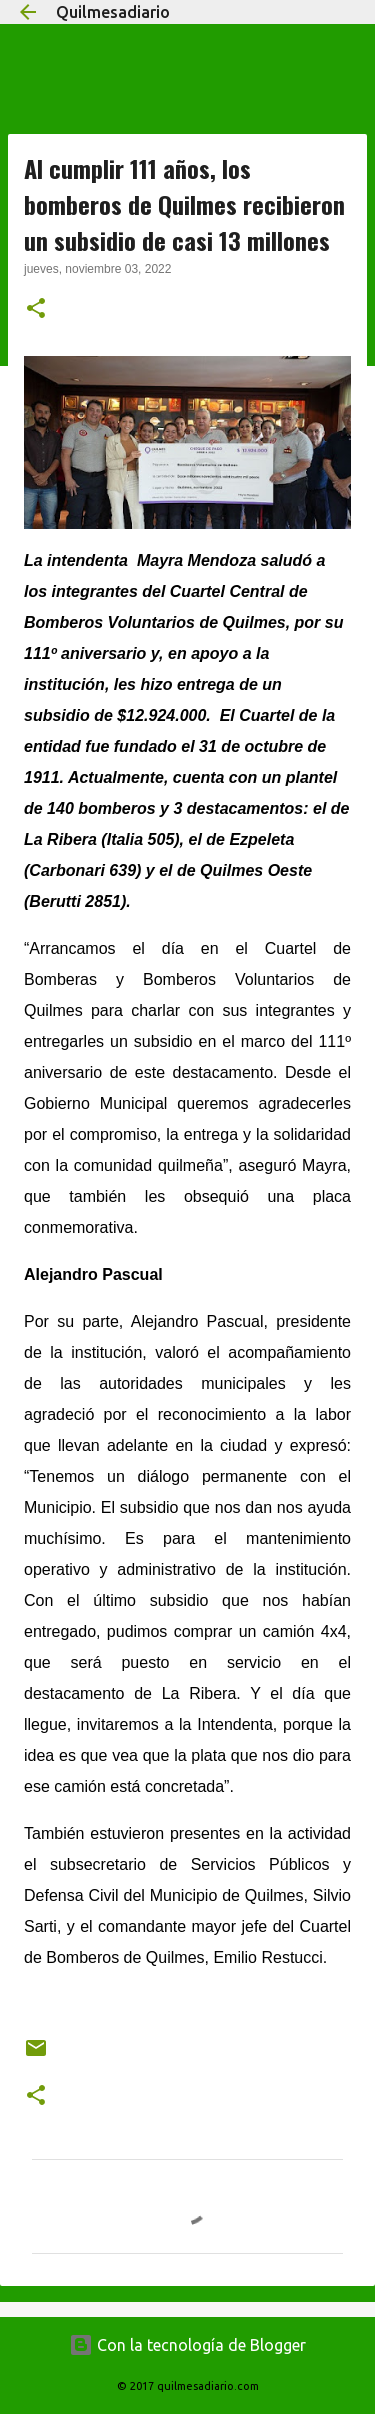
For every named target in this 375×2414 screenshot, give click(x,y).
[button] (36, 310)
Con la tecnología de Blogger (187, 2345)
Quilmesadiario (113, 12)
